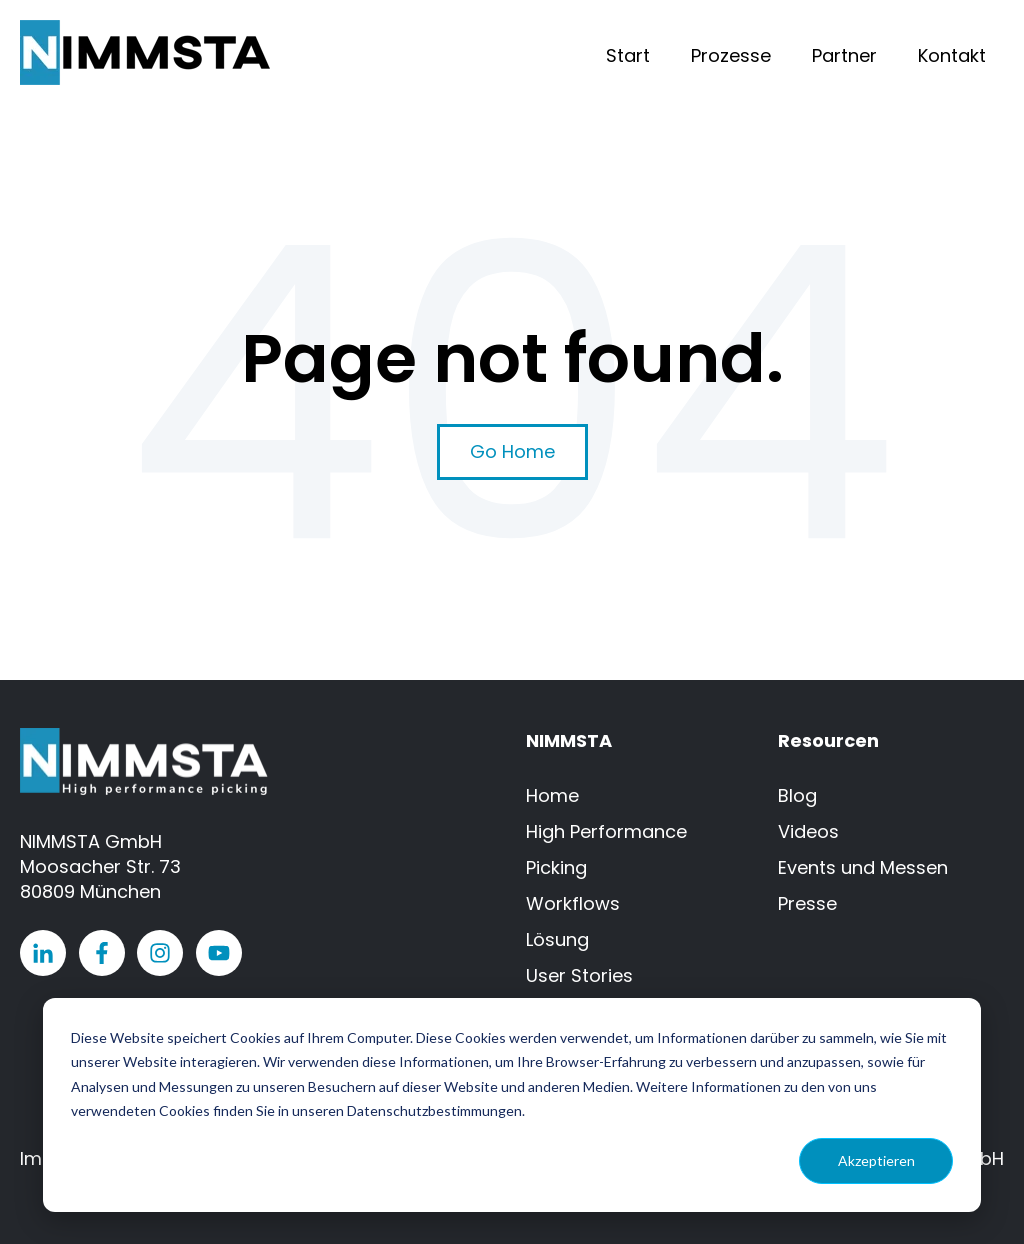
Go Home (512, 451)
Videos (808, 831)
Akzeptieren (876, 1160)
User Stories (579, 975)
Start (628, 55)
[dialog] (512, 1105)
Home (552, 795)
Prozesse (731, 55)
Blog (797, 795)
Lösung (557, 939)
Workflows (573, 903)
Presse (807, 903)
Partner (844, 55)
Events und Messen (863, 867)
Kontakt (952, 55)
